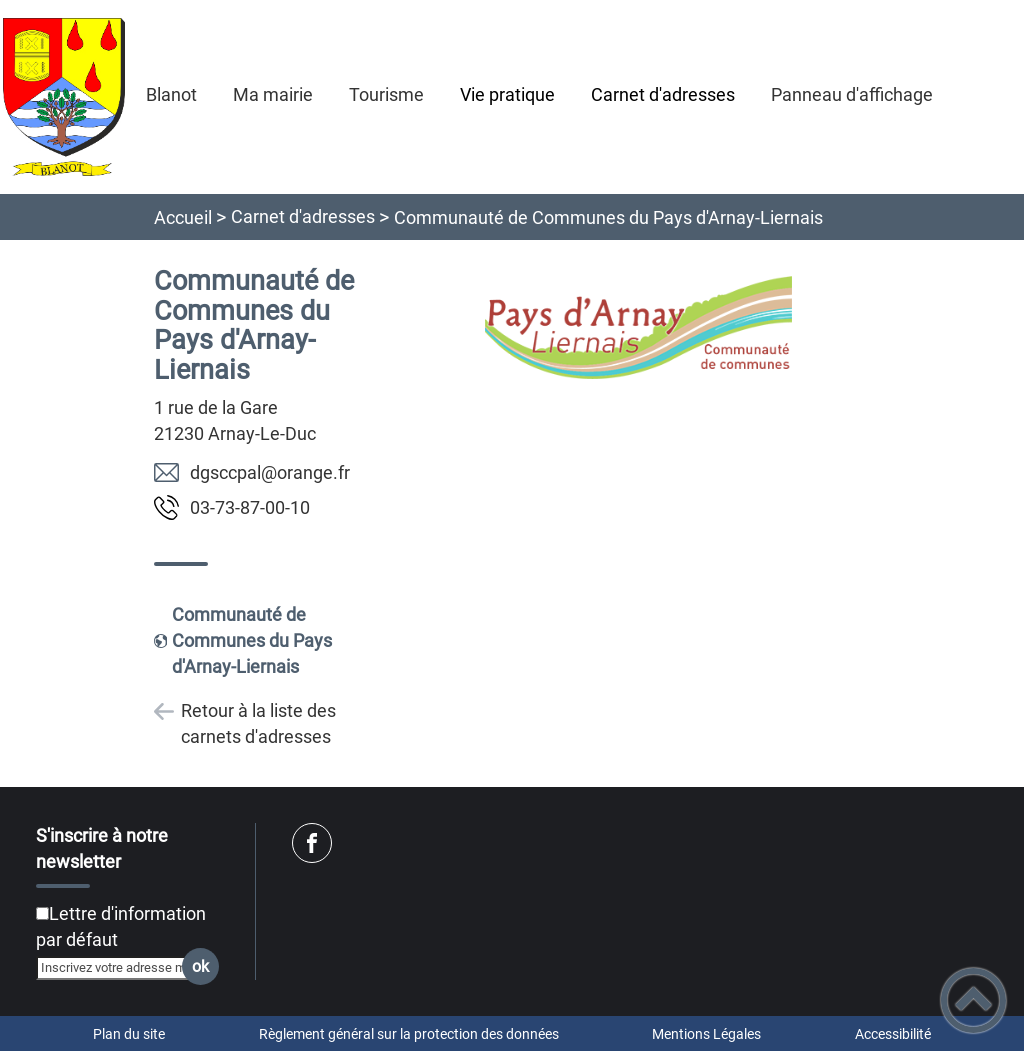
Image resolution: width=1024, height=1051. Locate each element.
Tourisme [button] (386, 94)
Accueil (183, 217)
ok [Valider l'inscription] (200, 966)
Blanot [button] (171, 94)
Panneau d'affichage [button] (852, 94)
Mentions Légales (706, 1034)
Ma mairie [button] (273, 94)
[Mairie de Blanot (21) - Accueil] (64, 97)
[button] (973, 1000)
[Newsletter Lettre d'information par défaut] (42, 913)
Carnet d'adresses (303, 216)
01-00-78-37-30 (250, 507)
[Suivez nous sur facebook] (312, 843)
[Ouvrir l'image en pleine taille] (638, 329)
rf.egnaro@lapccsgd (270, 472)
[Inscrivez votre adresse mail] (119, 968)
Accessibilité (893, 1034)
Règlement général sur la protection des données (409, 1034)
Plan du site (129, 1034)
